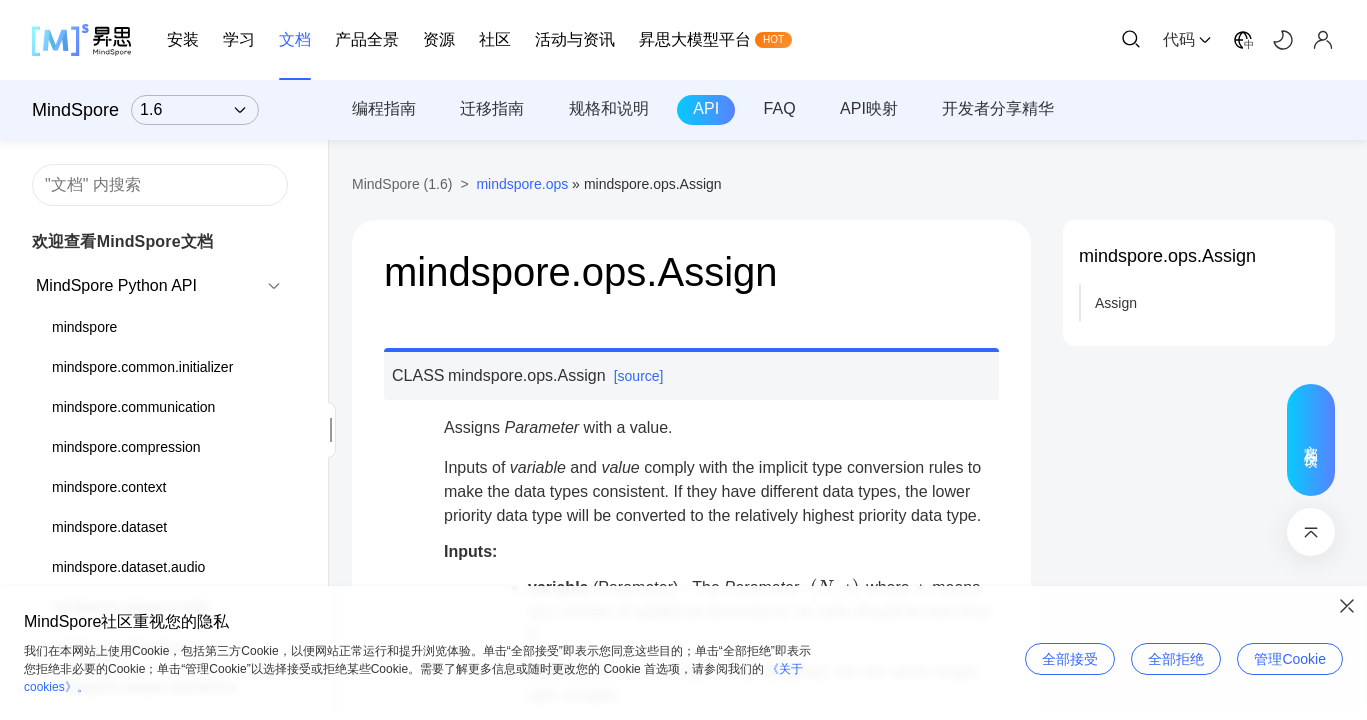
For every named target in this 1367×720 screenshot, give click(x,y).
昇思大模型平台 (695, 39)
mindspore (84, 327)
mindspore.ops (522, 184)
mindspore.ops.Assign (1167, 256)
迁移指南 (492, 108)
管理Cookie (1290, 659)
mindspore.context (109, 487)
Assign (1116, 303)
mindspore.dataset (109, 527)
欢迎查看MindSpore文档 (122, 241)
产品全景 (367, 39)
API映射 (869, 108)
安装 (183, 39)
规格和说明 (609, 108)
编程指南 (384, 108)
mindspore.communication (133, 407)
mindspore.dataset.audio (128, 567)
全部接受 (1070, 659)
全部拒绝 (1176, 659)
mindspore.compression (126, 447)
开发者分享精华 (998, 108)
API (706, 108)
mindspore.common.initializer (142, 367)
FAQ (780, 108)
